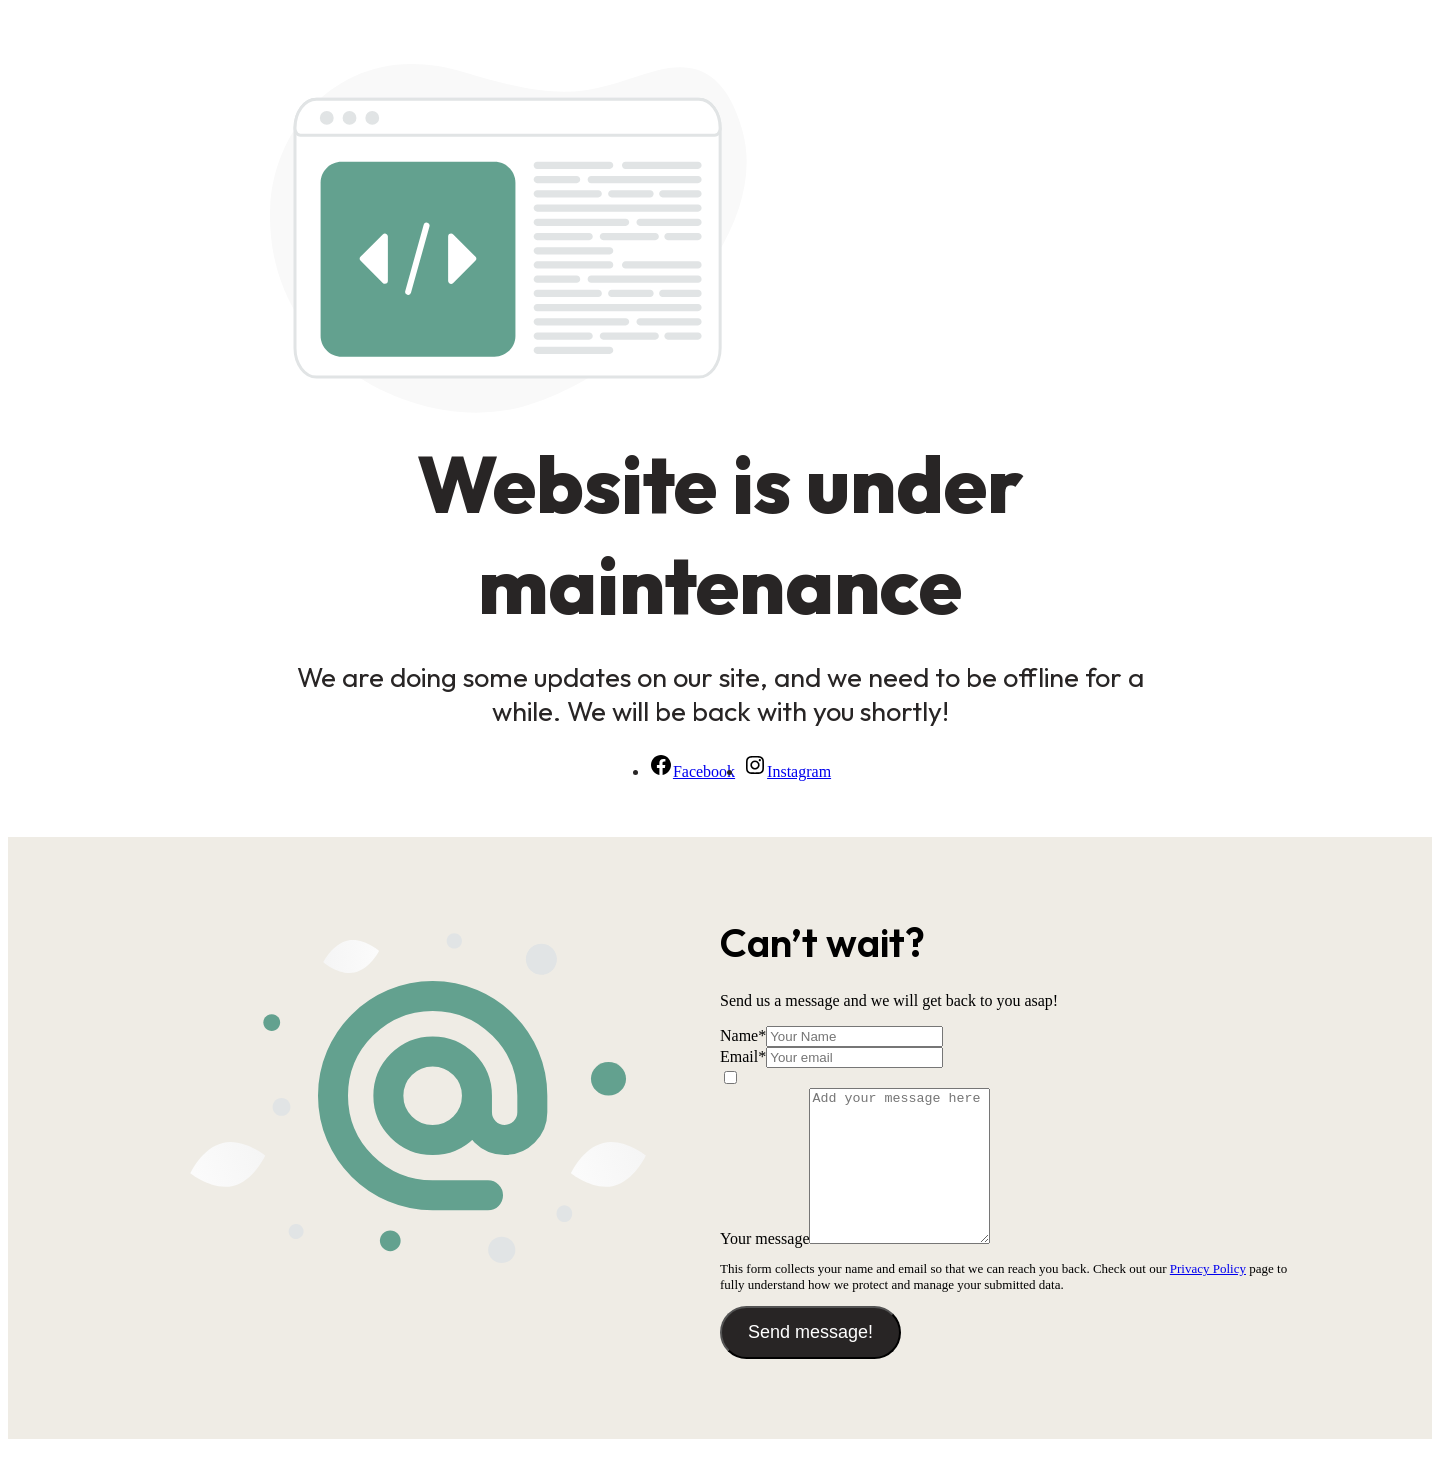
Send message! (810, 1362)
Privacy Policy (1208, 1298)
